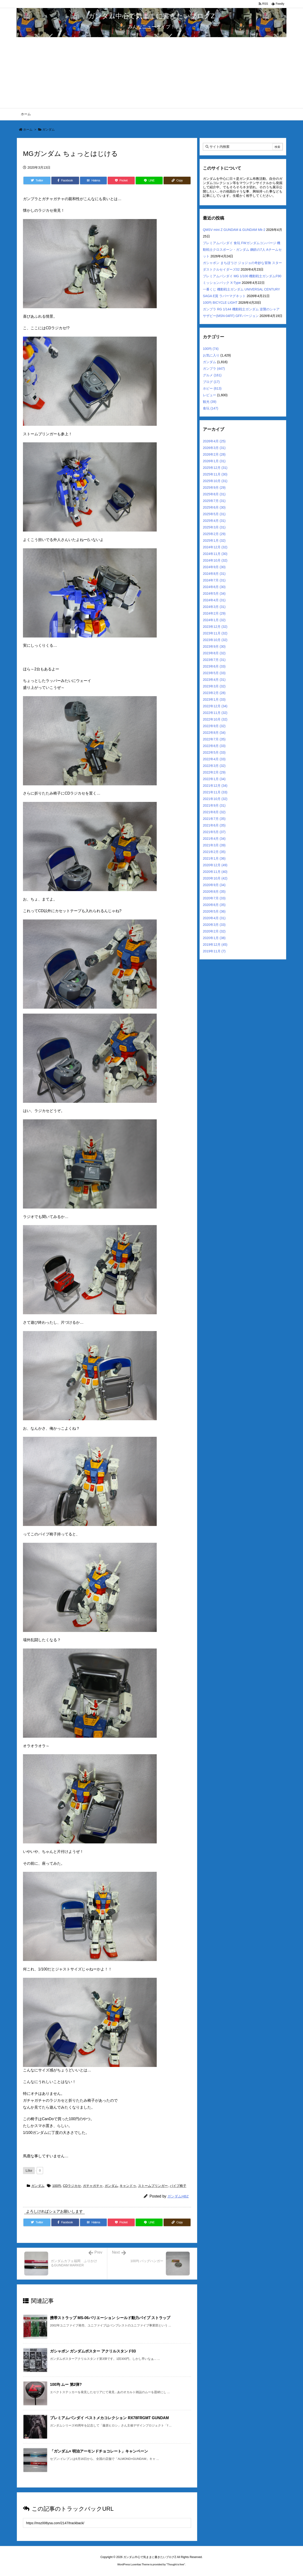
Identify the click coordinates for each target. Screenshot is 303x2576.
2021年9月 (214, 805)
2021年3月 (214, 845)
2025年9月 (214, 487)
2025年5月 (214, 514)
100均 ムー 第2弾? (66, 2385)
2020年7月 (214, 898)
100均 (56, 2186)
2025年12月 (215, 468)
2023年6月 (214, 666)
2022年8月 (214, 732)
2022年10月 (215, 719)
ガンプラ (214, 368)
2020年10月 (215, 878)
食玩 (210, 408)
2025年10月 (215, 481)
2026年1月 (214, 461)
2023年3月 (214, 686)
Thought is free (175, 2564)
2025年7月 (214, 501)
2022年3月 (214, 766)
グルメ (212, 375)
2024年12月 (215, 547)
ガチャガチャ (93, 2186)
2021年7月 (214, 819)
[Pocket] (121, 180)
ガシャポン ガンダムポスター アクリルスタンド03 (93, 2351)
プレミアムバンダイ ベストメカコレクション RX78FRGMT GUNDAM (109, 2418)
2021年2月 (214, 852)
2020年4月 (214, 918)
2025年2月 (214, 534)
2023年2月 (214, 693)
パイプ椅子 (178, 2186)
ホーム (27, 129)
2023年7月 (214, 660)
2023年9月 (214, 646)
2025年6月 (214, 507)
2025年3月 (214, 527)
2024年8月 (214, 574)
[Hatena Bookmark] (93, 180)
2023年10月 (215, 640)
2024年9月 (214, 567)
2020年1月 (214, 938)
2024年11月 (215, 554)
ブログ (211, 382)
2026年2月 (214, 454)
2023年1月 (214, 699)
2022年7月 (214, 739)
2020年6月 (214, 905)
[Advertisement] (151, 73)
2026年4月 (214, 441)
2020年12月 (215, 865)
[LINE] (149, 180)
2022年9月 (214, 726)
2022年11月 (215, 713)
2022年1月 (214, 779)
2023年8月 (214, 653)
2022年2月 (214, 772)
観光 (209, 402)
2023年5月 (214, 673)
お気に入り (211, 355)
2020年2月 (214, 931)
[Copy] (177, 180)
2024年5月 (214, 593)
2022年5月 (214, 752)
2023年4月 (214, 679)
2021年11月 (215, 792)
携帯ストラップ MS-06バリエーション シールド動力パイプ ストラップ (110, 2318)
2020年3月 (214, 925)
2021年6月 (214, 825)
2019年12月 (215, 944)
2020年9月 (214, 885)
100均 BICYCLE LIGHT (220, 302)
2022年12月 (215, 706)
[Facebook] (65, 180)
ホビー (212, 388)
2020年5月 (214, 911)
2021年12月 (215, 785)
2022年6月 (214, 746)
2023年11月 (215, 633)
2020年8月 (214, 891)
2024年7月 (214, 580)
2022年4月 (214, 759)
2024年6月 (214, 587)
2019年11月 (214, 951)
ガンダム (48, 129)
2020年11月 (215, 872)
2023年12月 (215, 627)
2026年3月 (214, 448)
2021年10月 (215, 799)
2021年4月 (214, 838)
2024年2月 (214, 613)
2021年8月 (214, 812)
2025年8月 (214, 494)
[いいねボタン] (29, 2170)
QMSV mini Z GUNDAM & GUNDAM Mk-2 (234, 230)
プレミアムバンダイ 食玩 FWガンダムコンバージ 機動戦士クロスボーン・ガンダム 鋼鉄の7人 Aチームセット (242, 249)
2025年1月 (214, 540)
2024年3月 (214, 607)
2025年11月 (215, 474)
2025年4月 (214, 521)
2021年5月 (214, 832)
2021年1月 (214, 858)
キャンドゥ (128, 2186)
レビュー (209, 395)
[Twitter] (36, 180)
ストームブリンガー (153, 2186)
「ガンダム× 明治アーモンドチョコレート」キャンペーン (99, 2451)
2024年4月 (214, 600)
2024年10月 (215, 560)
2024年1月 (214, 620)
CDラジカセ (72, 2186)
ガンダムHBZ (178, 2196)
